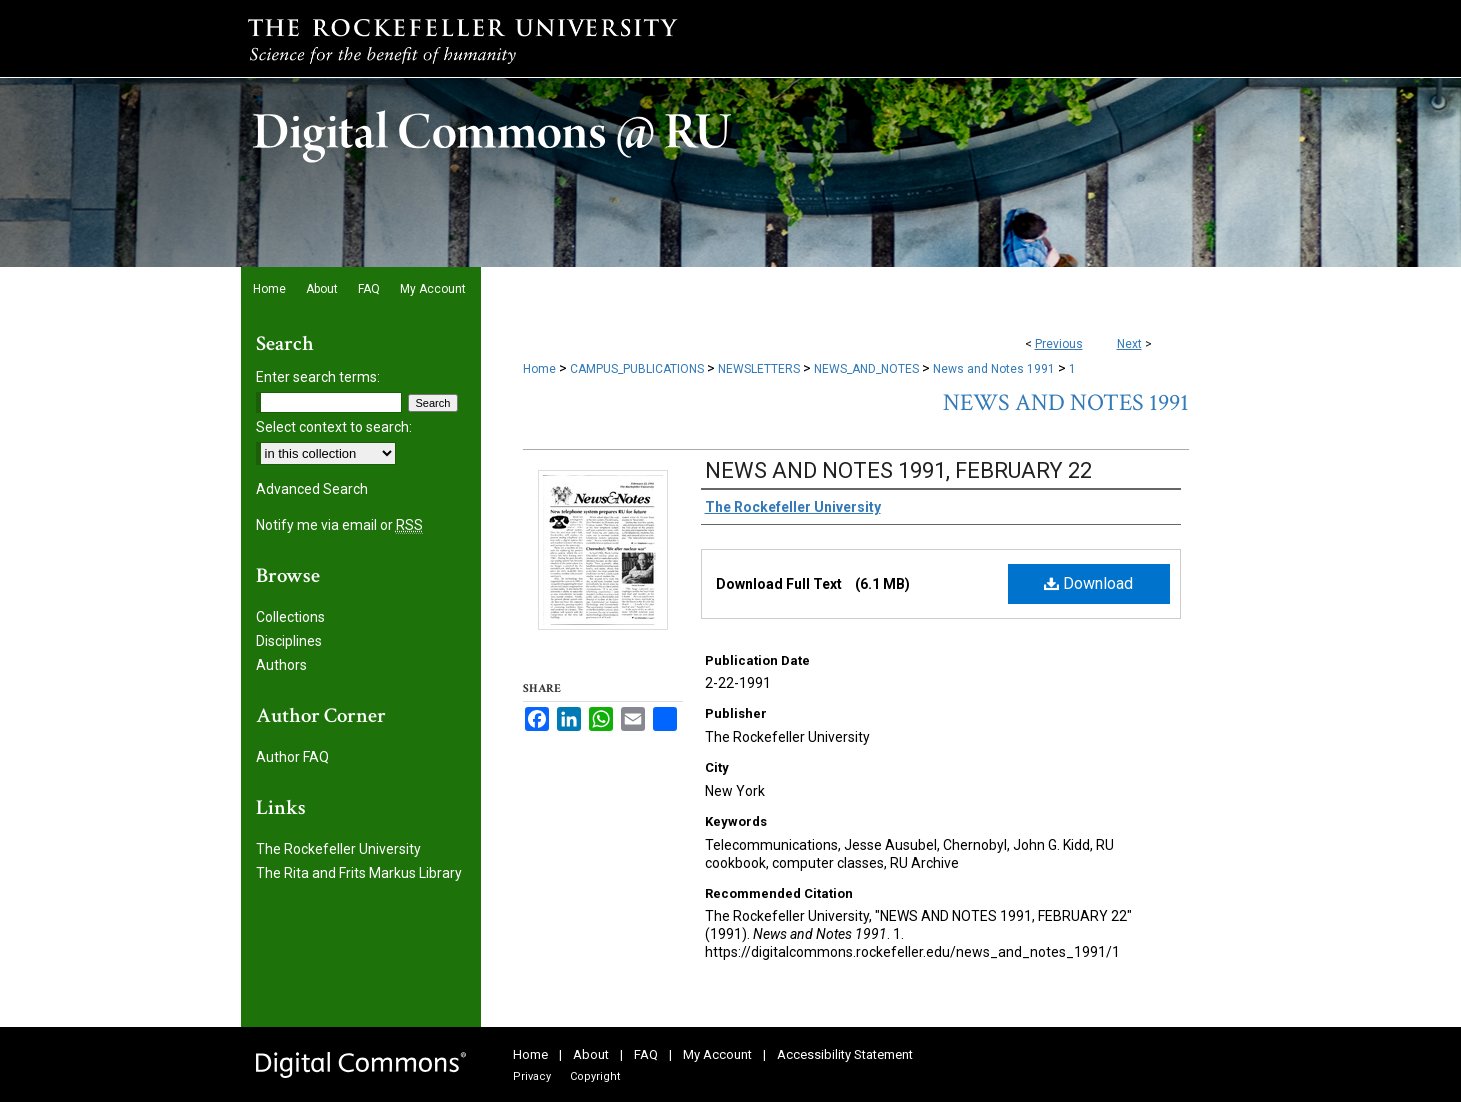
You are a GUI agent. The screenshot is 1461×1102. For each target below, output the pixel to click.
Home (539, 369)
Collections (290, 617)
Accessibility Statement (845, 1054)
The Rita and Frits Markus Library (359, 873)
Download (1088, 583)
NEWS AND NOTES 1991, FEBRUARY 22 (898, 470)
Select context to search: (334, 427)
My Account (717, 1054)
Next (1129, 344)
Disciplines (289, 641)
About (591, 1054)
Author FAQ (292, 757)
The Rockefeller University (338, 849)
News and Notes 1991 (994, 369)
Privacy (532, 1076)
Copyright (595, 1076)
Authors (281, 665)
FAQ (646, 1054)
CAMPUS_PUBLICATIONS (637, 369)
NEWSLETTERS (759, 369)
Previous (1059, 344)
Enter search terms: (318, 377)
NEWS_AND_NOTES (866, 369)
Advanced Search (312, 489)
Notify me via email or (339, 525)
